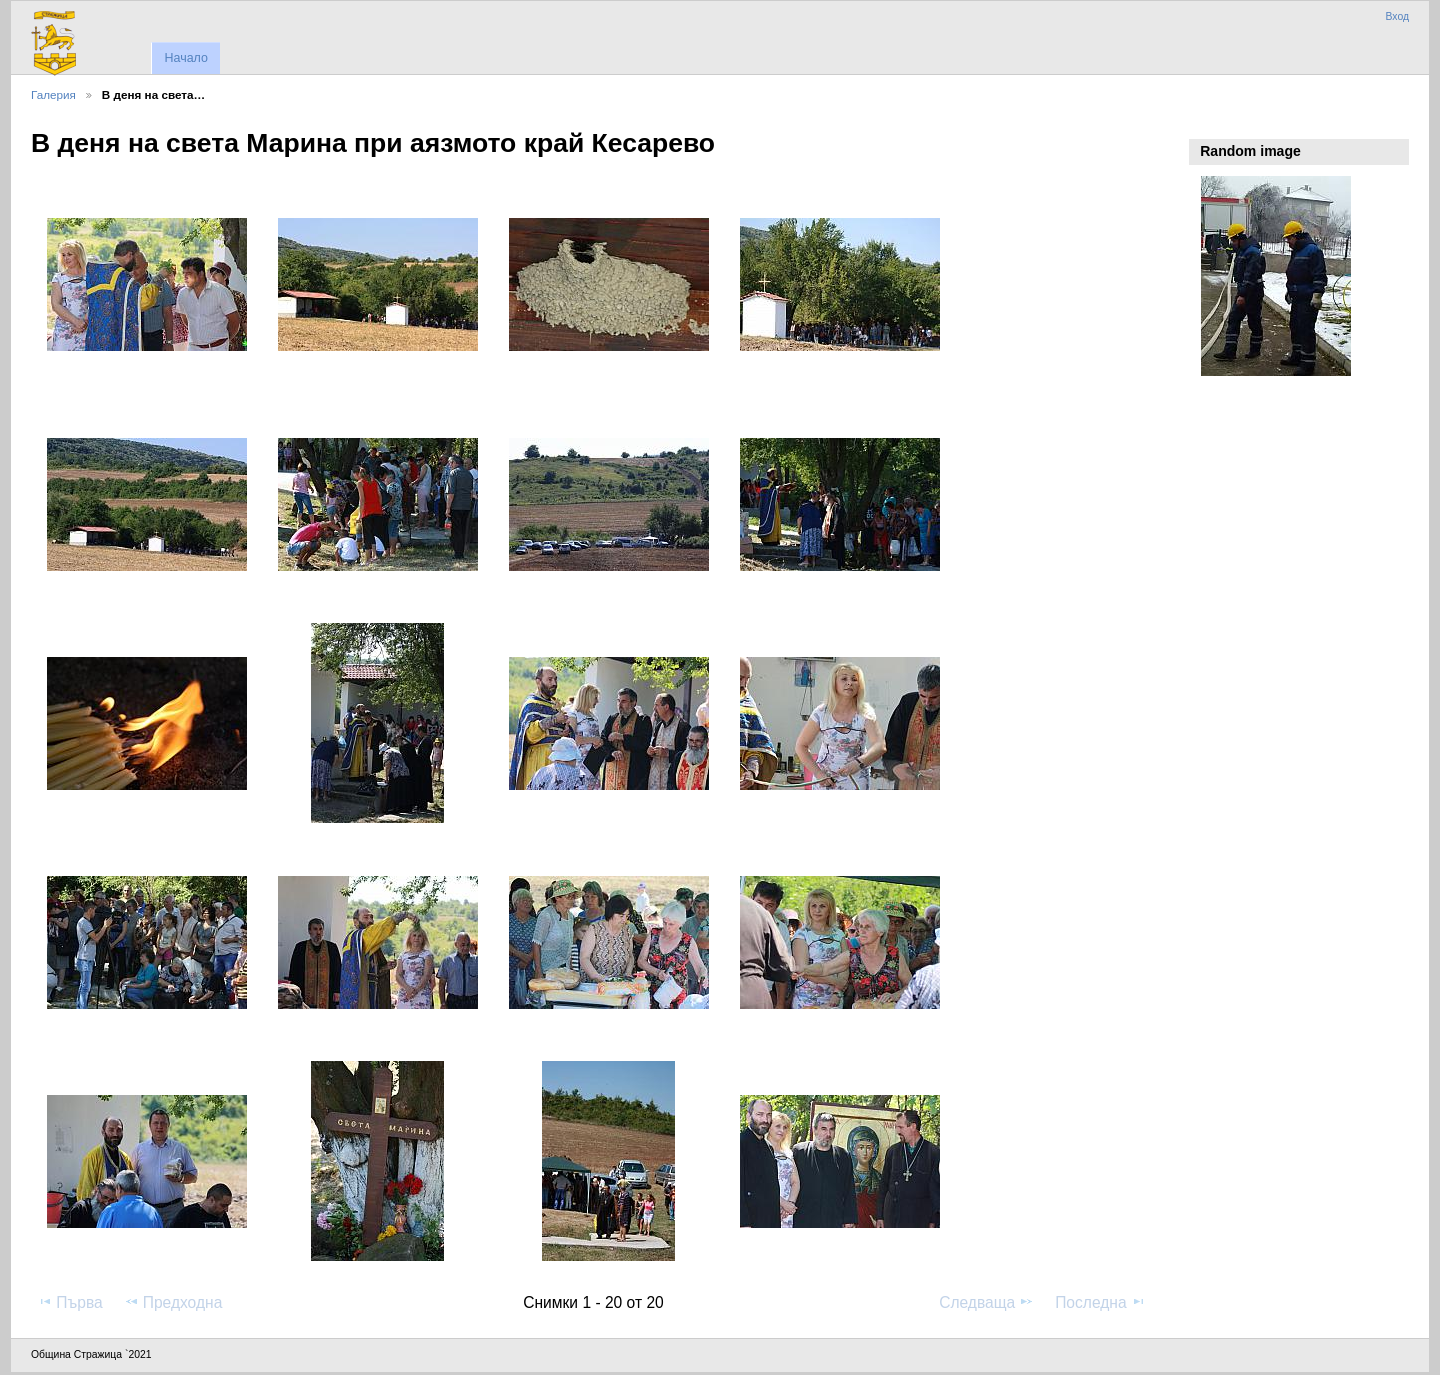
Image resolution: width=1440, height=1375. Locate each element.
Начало (185, 58)
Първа (70, 1302)
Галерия (53, 94)
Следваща (986, 1302)
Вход (1397, 16)
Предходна (173, 1302)
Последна (1100, 1302)
